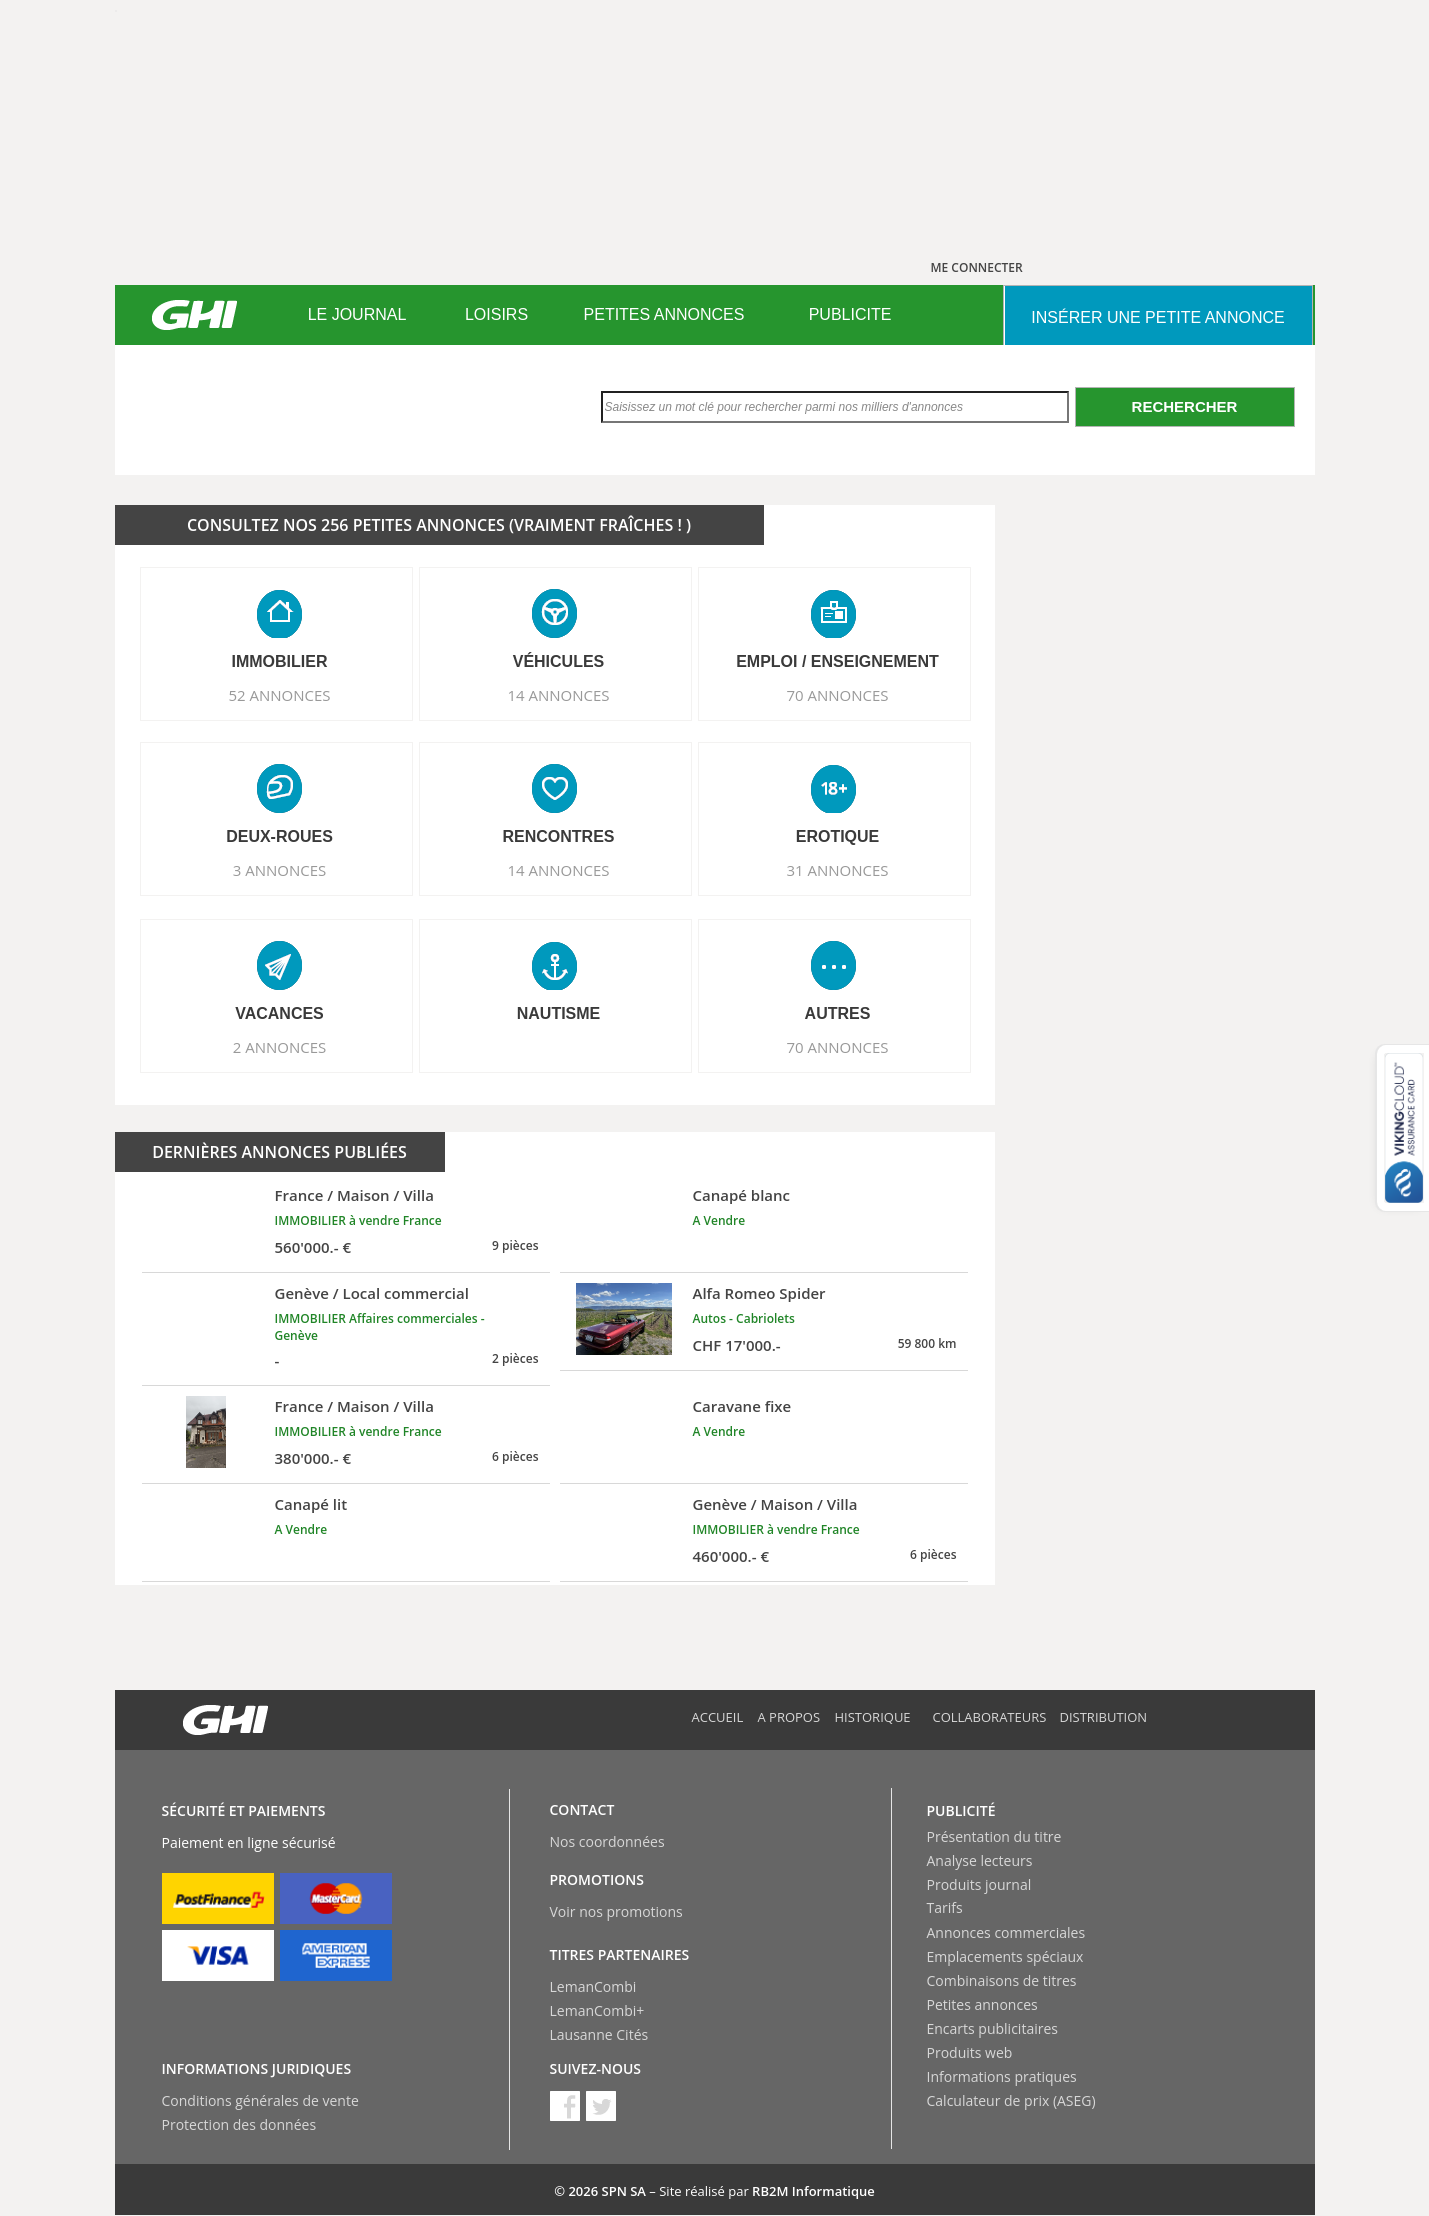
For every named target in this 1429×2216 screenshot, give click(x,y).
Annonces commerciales (1006, 1932)
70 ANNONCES (837, 695)
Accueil (718, 1717)
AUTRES (838, 1013)
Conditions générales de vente (260, 2100)
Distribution (1104, 1717)
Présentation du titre (994, 1836)
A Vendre (719, 1220)
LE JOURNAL (357, 314)
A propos (789, 1717)
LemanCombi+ (597, 2010)
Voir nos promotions (616, 1911)
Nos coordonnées (607, 1841)
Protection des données (239, 2124)
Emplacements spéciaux (1005, 1956)
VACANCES (279, 1013)
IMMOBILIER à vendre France (358, 1220)
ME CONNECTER (977, 267)
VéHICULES (559, 661)
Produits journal (979, 1884)
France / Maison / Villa (354, 1195)
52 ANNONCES (279, 695)
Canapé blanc (742, 1195)
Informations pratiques (1002, 2076)
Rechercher (1185, 406)
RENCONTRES (558, 836)
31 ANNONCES (837, 870)
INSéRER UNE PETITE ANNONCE (1157, 317)
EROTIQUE (838, 836)
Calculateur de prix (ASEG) (1011, 2100)
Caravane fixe (742, 1406)
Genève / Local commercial (372, 1293)
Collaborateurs (990, 1717)
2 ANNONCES (280, 1047)
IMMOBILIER (280, 661)
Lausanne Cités (599, 2034)
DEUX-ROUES (279, 836)
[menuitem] (357, 315)
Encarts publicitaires (992, 2028)
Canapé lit (311, 1504)
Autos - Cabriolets (744, 1318)
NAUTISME (559, 1013)
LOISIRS (496, 314)
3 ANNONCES (280, 870)
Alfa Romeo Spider (759, 1293)
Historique (873, 1717)
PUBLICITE (850, 314)
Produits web (970, 2052)
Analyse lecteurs (980, 1860)
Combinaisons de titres (1002, 1980)
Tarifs (945, 1907)
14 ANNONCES (558, 695)
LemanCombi (593, 1986)
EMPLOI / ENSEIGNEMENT (837, 661)
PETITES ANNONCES (664, 314)
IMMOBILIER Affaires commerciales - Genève (380, 1327)
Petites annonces (982, 2004)
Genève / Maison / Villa (775, 1504)
